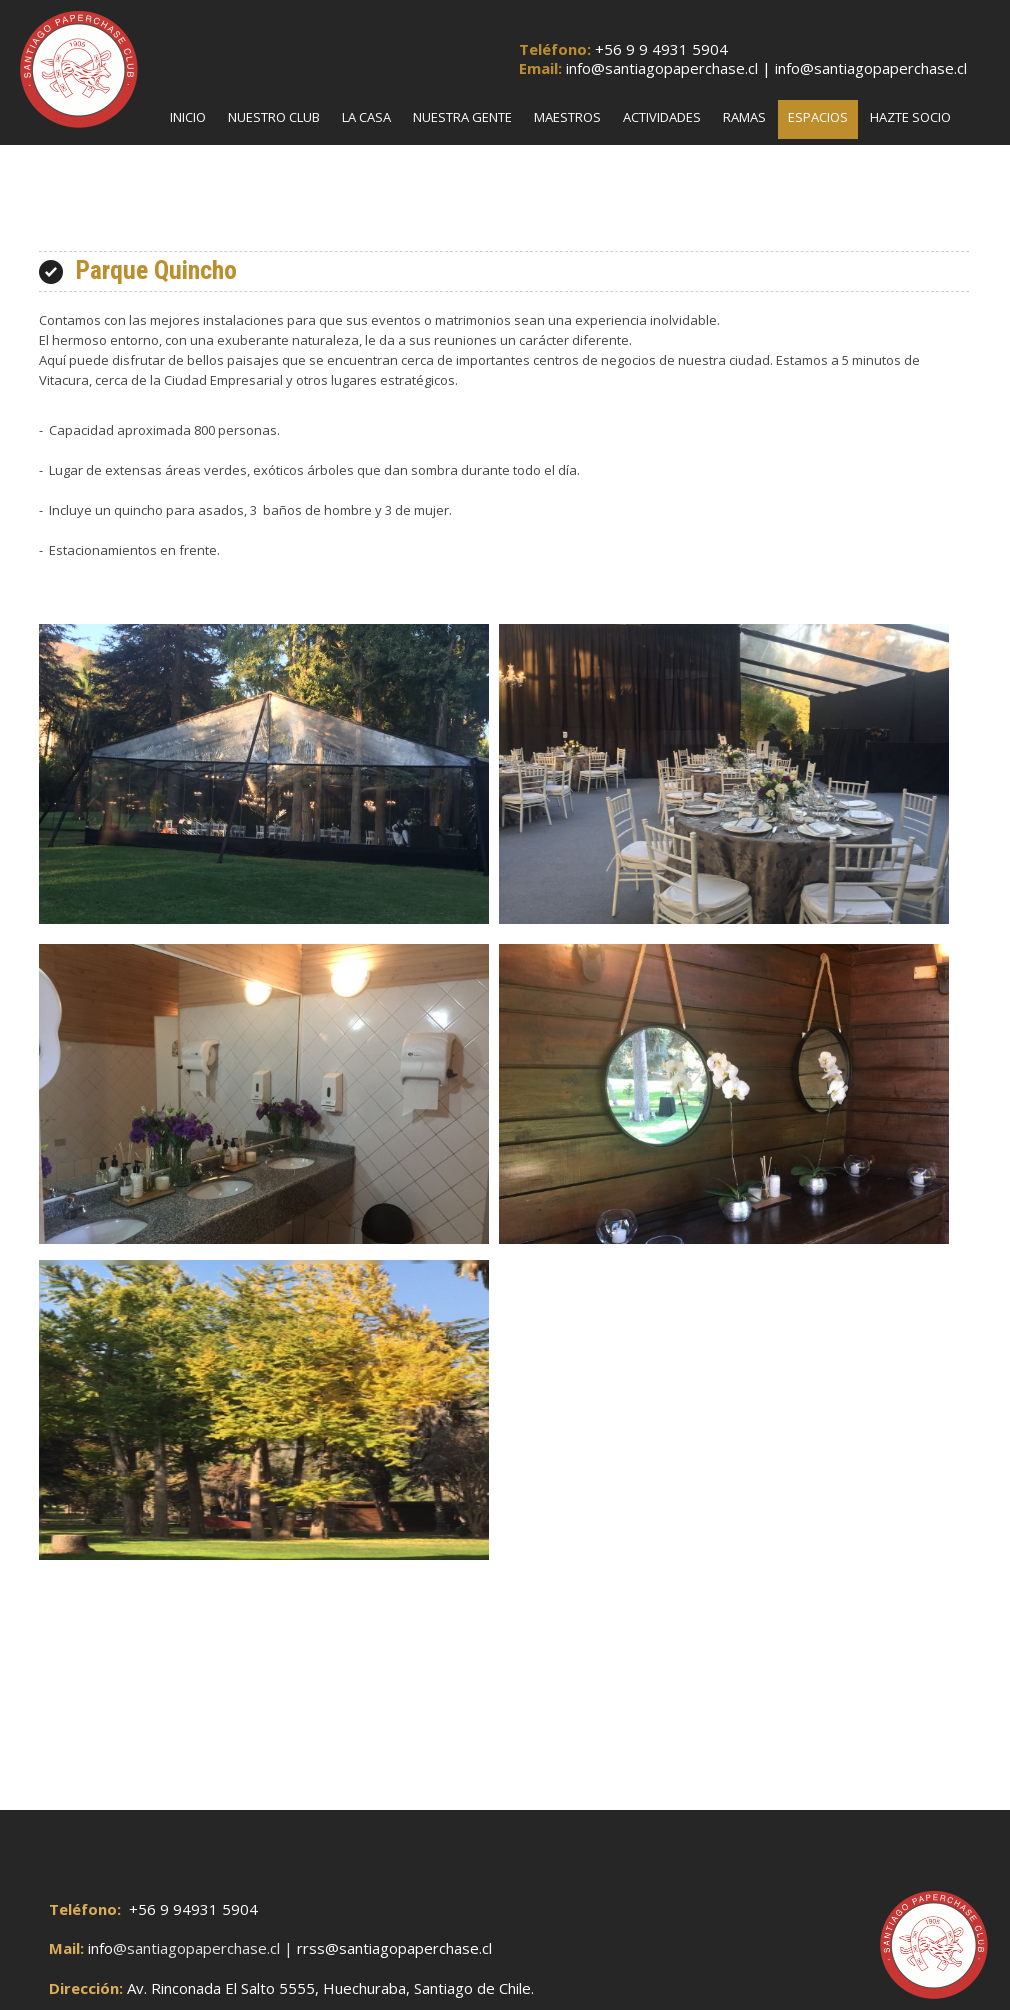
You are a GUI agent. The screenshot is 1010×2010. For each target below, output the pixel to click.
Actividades (662, 117)
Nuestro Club (274, 117)
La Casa (366, 117)
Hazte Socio (910, 117)
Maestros (567, 117)
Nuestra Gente (462, 117)
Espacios (818, 117)
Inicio (188, 117)
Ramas (744, 117)
